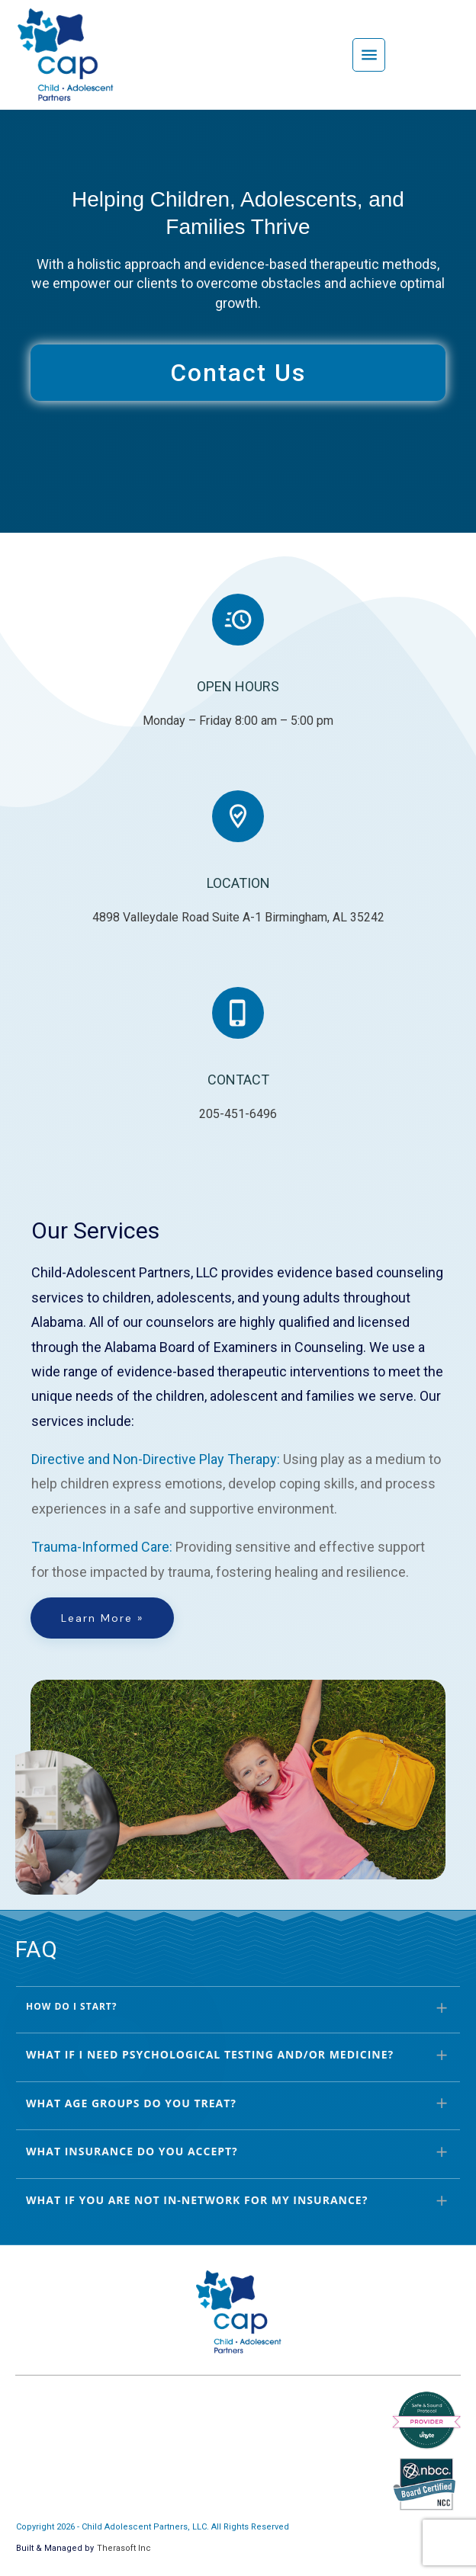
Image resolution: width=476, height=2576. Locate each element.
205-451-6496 (238, 1114)
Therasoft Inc (124, 2548)
